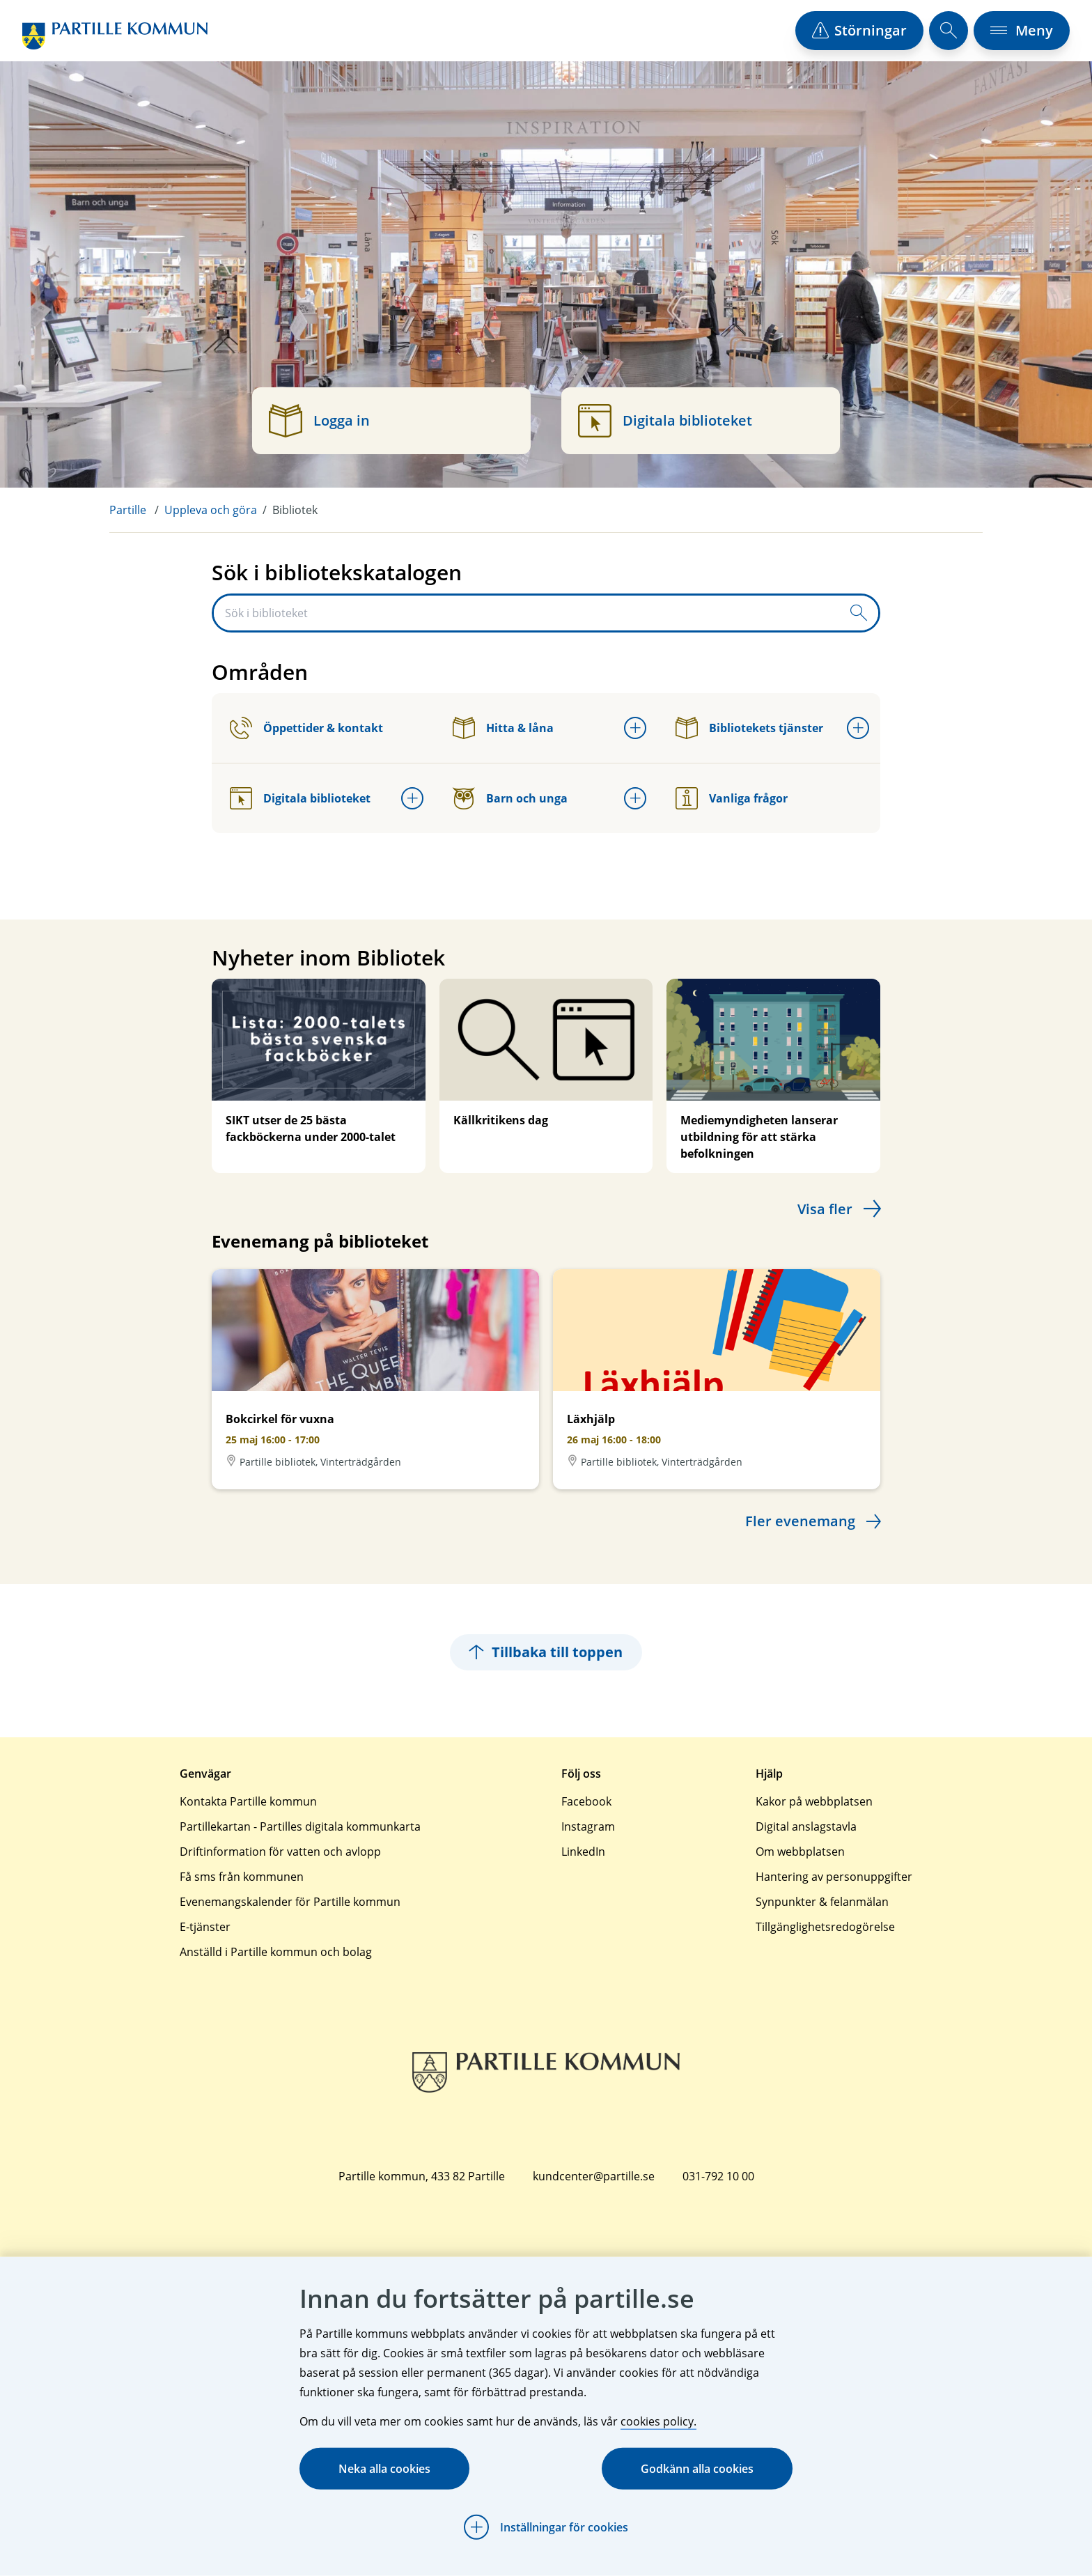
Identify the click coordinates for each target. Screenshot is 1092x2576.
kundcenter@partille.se (594, 2176)
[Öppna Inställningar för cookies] (546, 2527)
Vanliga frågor (732, 798)
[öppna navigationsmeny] (1022, 30)
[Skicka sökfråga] (858, 613)
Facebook (586, 1801)
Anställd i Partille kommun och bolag (276, 1952)
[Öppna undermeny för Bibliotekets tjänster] (858, 728)
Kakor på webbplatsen (814, 1801)
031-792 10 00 (718, 2176)
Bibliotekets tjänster (749, 728)
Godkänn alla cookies (697, 2468)
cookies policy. (658, 2421)
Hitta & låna (503, 728)
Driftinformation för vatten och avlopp (280, 1851)
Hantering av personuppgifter (834, 1876)
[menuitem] (136, 510)
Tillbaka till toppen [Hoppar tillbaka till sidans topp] (546, 1652)
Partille (127, 510)
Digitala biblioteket (300, 798)
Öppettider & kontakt (306, 728)
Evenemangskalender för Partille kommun (290, 1901)
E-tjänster (205, 1926)
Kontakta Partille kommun (248, 1801)
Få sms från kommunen (242, 1876)
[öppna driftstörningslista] (859, 30)
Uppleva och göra (210, 510)
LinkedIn (583, 1851)
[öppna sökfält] (948, 30)
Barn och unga (510, 798)
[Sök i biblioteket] (526, 613)
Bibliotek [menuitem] (295, 510)
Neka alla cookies (384, 2468)
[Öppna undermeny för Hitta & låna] (635, 728)
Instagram (588, 1826)
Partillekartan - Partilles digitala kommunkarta (300, 1826)
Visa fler (824, 1209)
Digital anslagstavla (806, 1826)
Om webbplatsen (800, 1851)
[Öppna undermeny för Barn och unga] (635, 798)
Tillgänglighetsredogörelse (825, 1926)
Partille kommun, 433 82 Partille (421, 2176)
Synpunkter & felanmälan (822, 1901)
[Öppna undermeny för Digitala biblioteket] (412, 798)
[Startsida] (115, 35)
